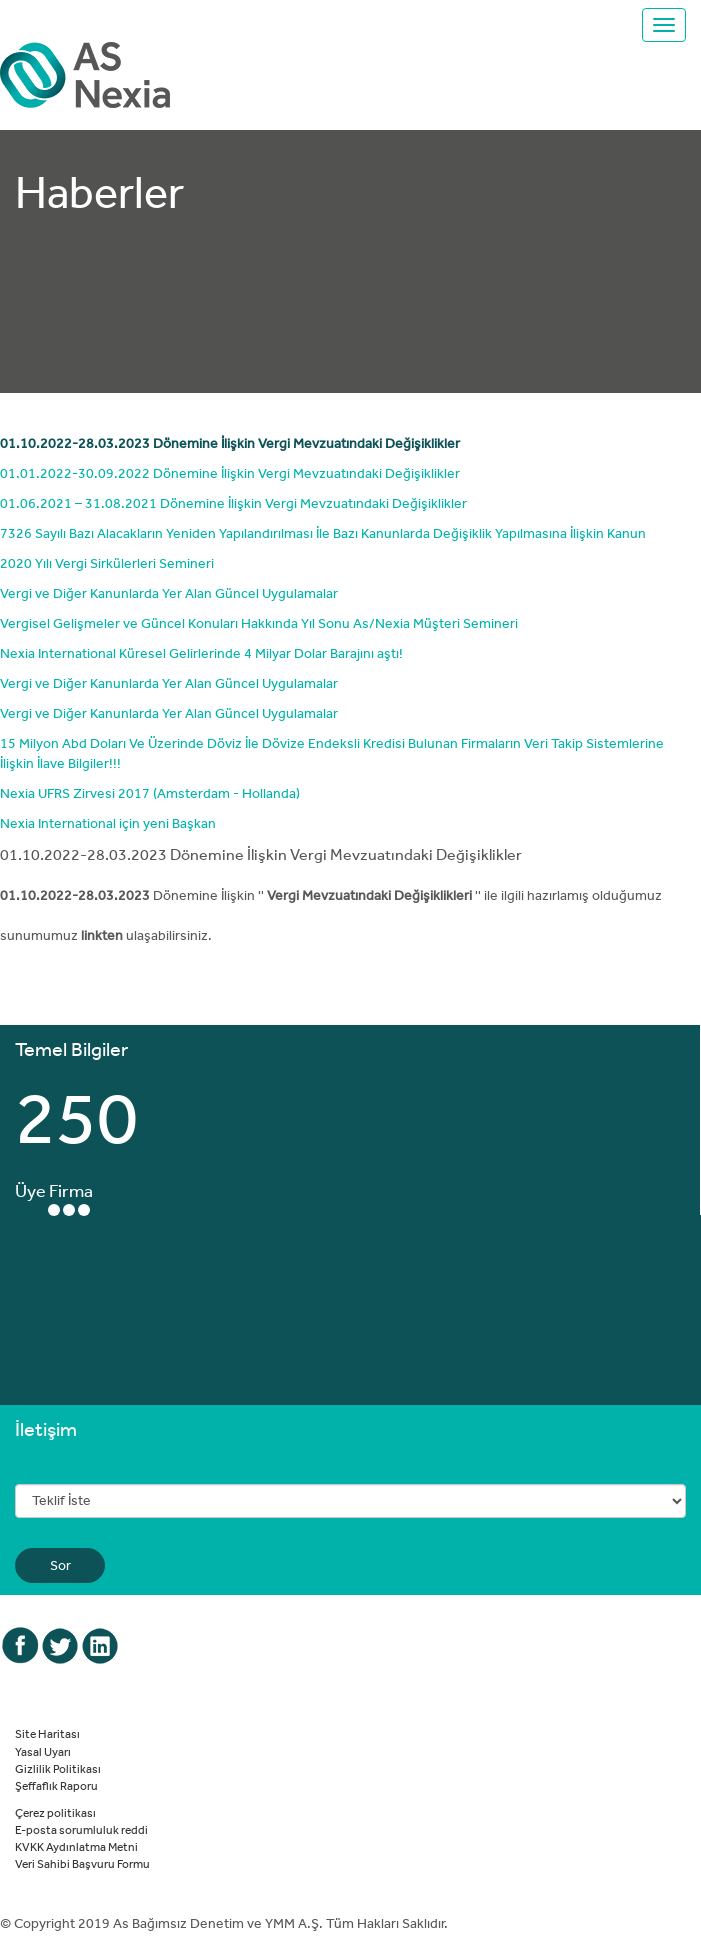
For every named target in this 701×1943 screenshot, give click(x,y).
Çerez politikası (55, 1812)
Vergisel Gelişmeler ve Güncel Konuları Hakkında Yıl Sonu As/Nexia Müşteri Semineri (259, 623)
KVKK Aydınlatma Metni (76, 1846)
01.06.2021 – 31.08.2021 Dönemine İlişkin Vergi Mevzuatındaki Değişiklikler (233, 503)
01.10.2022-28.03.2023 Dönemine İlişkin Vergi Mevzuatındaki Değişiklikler (230, 443)
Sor (60, 1565)
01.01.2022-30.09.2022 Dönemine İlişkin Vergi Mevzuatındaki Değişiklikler (230, 473)
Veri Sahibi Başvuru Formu (82, 1863)
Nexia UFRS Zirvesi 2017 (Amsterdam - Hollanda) (150, 793)
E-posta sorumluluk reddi (81, 1829)
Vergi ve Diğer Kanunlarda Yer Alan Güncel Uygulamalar (169, 593)
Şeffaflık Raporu (56, 1785)
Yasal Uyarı (43, 1751)
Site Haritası (47, 1733)
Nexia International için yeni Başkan (108, 823)
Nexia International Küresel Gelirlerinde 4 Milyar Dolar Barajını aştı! (201, 653)
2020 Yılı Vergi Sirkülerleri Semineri (107, 563)
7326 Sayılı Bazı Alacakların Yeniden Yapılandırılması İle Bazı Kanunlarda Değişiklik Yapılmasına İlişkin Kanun (323, 533)
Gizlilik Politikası (58, 1768)
